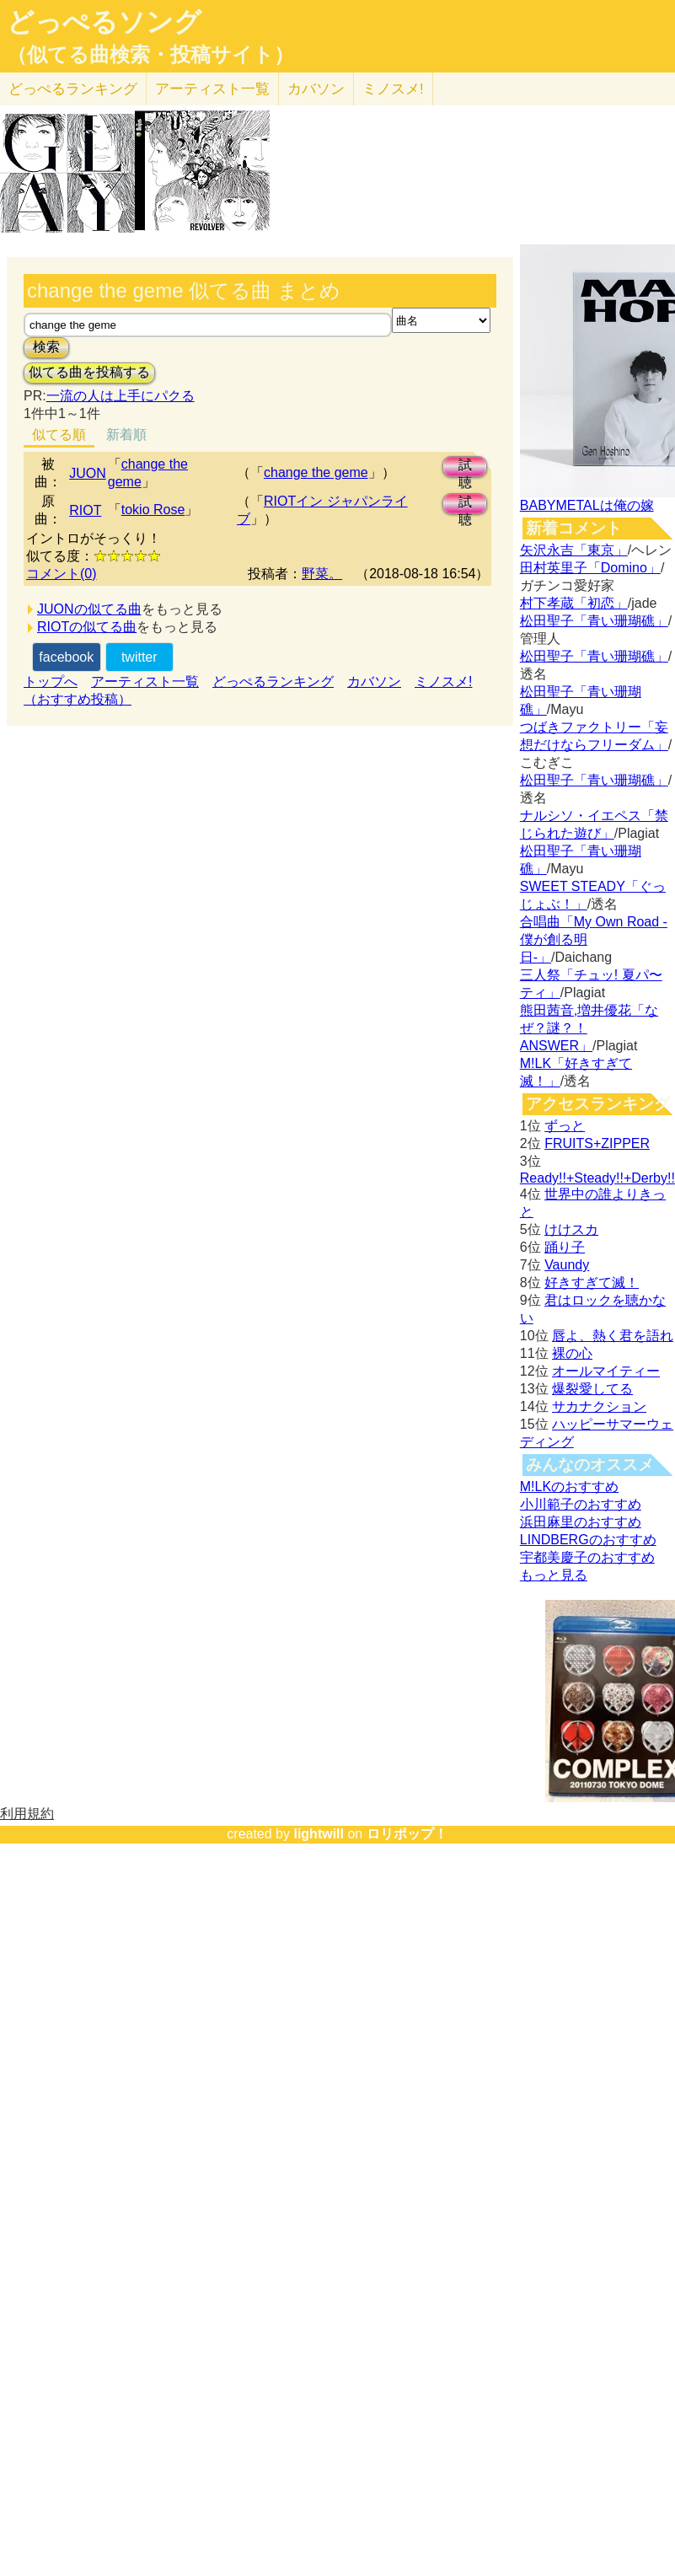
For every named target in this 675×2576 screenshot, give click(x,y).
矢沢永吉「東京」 (574, 550)
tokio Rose (153, 509)
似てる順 (59, 434)
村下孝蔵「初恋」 (574, 603)
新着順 (126, 434)
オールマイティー (606, 1371)
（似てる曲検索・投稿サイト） (150, 55)
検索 (46, 347)
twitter (139, 657)
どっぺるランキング (273, 681)
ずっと (564, 1126)
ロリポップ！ (407, 1834)
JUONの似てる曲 (89, 609)
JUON (87, 473)
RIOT (85, 510)
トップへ (51, 681)
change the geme (316, 472)
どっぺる (72, 89)
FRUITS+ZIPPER (597, 1143)
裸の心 (572, 1353)
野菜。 (322, 573)
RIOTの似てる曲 (87, 627)
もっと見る (553, 1575)
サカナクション (599, 1406)
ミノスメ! (393, 89)
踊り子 (564, 1247)
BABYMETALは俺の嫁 (587, 505)
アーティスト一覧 (145, 681)
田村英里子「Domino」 (590, 568)
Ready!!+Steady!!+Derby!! (597, 1178)
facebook (66, 657)
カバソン (316, 89)
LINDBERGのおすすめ (588, 1539)
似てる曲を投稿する (89, 372)
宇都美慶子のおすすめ (587, 1557)
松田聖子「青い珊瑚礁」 (594, 621)
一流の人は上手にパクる (120, 396)
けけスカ (571, 1229)
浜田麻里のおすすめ (580, 1522)
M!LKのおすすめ (569, 1486)
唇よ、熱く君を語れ (612, 1335)
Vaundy (566, 1265)
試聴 (465, 467)
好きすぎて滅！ (591, 1282)
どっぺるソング (104, 22)
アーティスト (212, 89)
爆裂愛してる (592, 1389)
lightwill (318, 1834)
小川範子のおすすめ (580, 1504)
